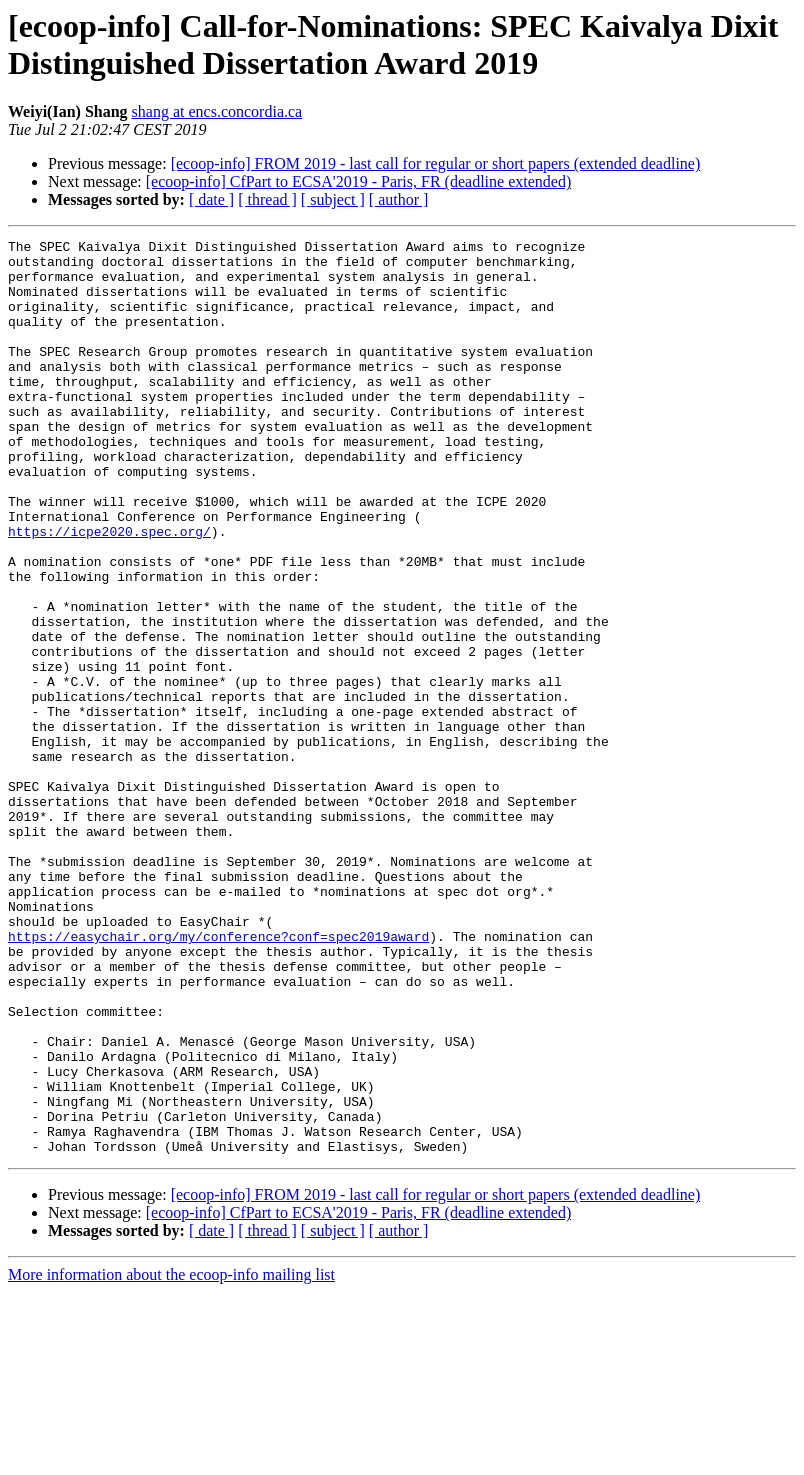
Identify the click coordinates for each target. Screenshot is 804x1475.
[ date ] (211, 199)
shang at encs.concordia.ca (217, 111)
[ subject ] (333, 199)
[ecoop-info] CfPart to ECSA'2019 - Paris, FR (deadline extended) (358, 181)
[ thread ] (267, 199)
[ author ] (399, 199)
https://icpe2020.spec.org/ (109, 591)
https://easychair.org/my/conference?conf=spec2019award (218, 1077)
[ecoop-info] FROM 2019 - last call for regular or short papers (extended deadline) (436, 163)
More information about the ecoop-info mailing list (171, 1457)
